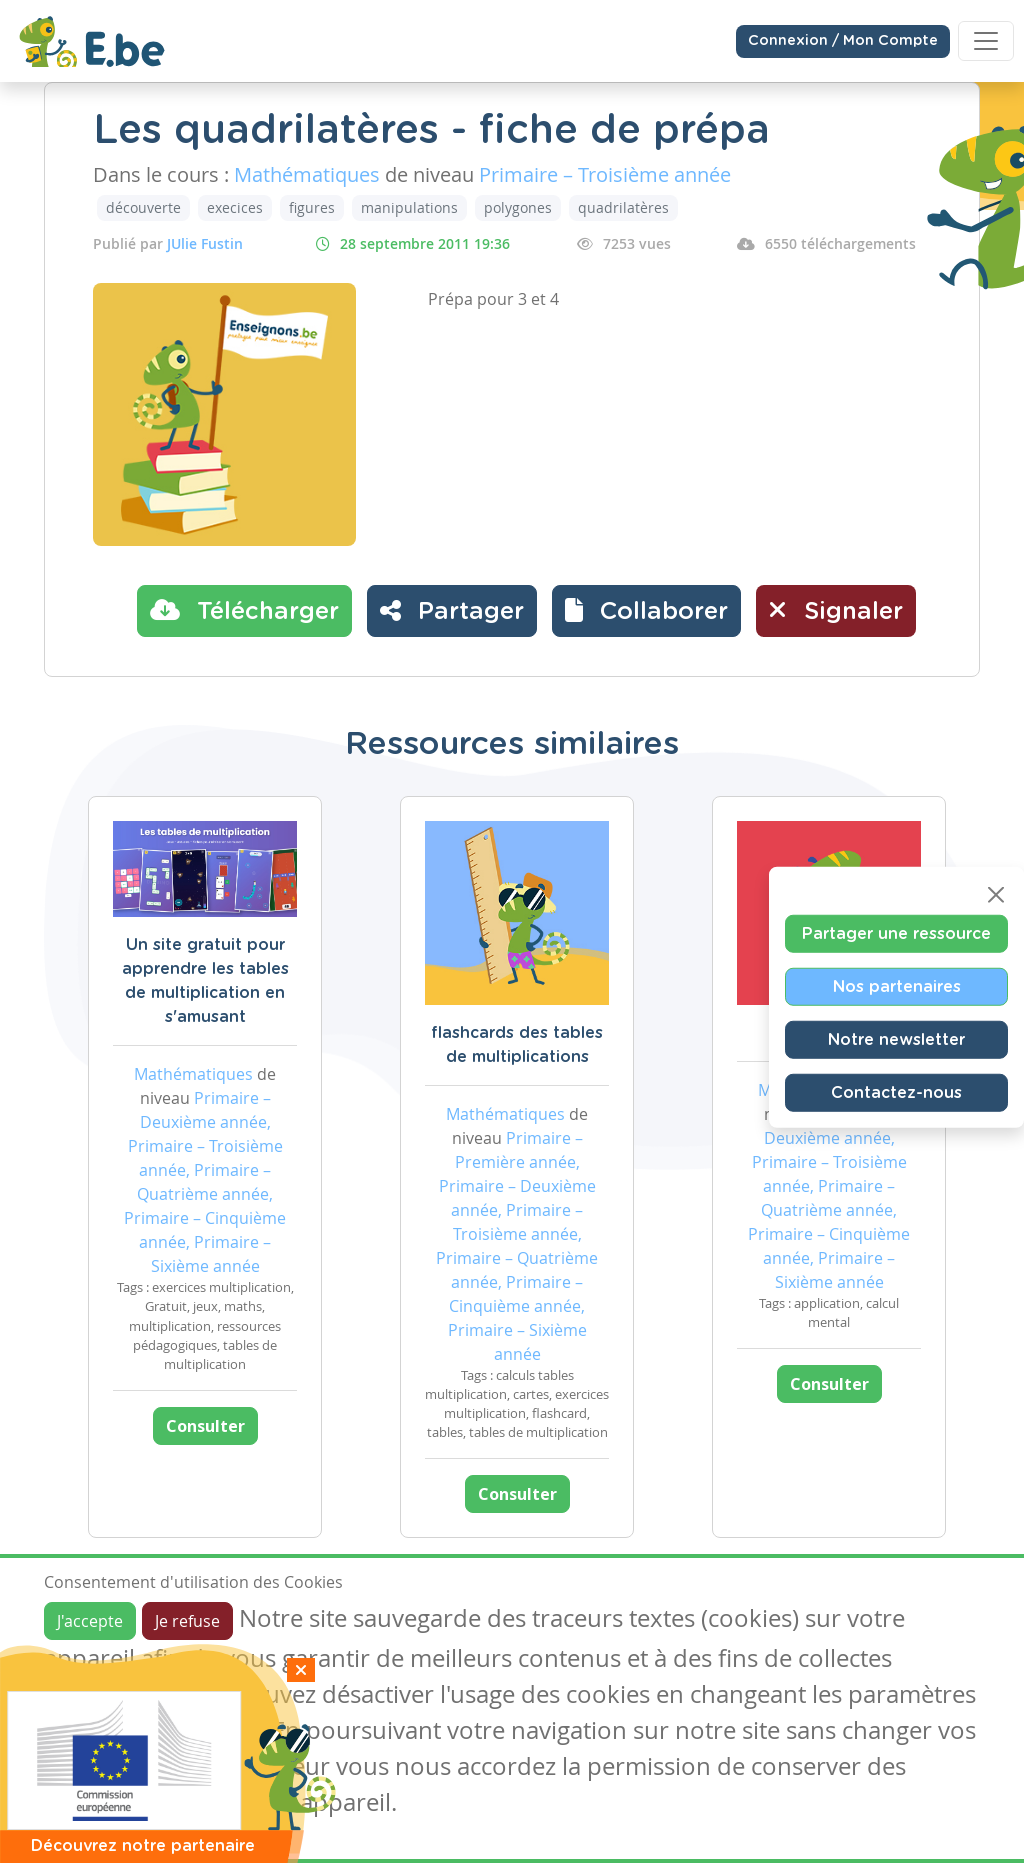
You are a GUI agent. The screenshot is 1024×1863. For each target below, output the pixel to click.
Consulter (205, 1426)
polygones (518, 207)
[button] (646, 611)
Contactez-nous (896, 1092)
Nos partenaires (897, 986)
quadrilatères (623, 207)
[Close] (996, 894)
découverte (143, 207)
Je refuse (187, 1621)
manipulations (409, 207)
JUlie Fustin (205, 243)
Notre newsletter (896, 1039)
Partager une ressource (896, 933)
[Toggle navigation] (986, 41)
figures (312, 207)
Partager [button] (452, 610)
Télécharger (244, 610)
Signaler (836, 610)
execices (235, 207)
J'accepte (90, 1621)
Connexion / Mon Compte (843, 41)
